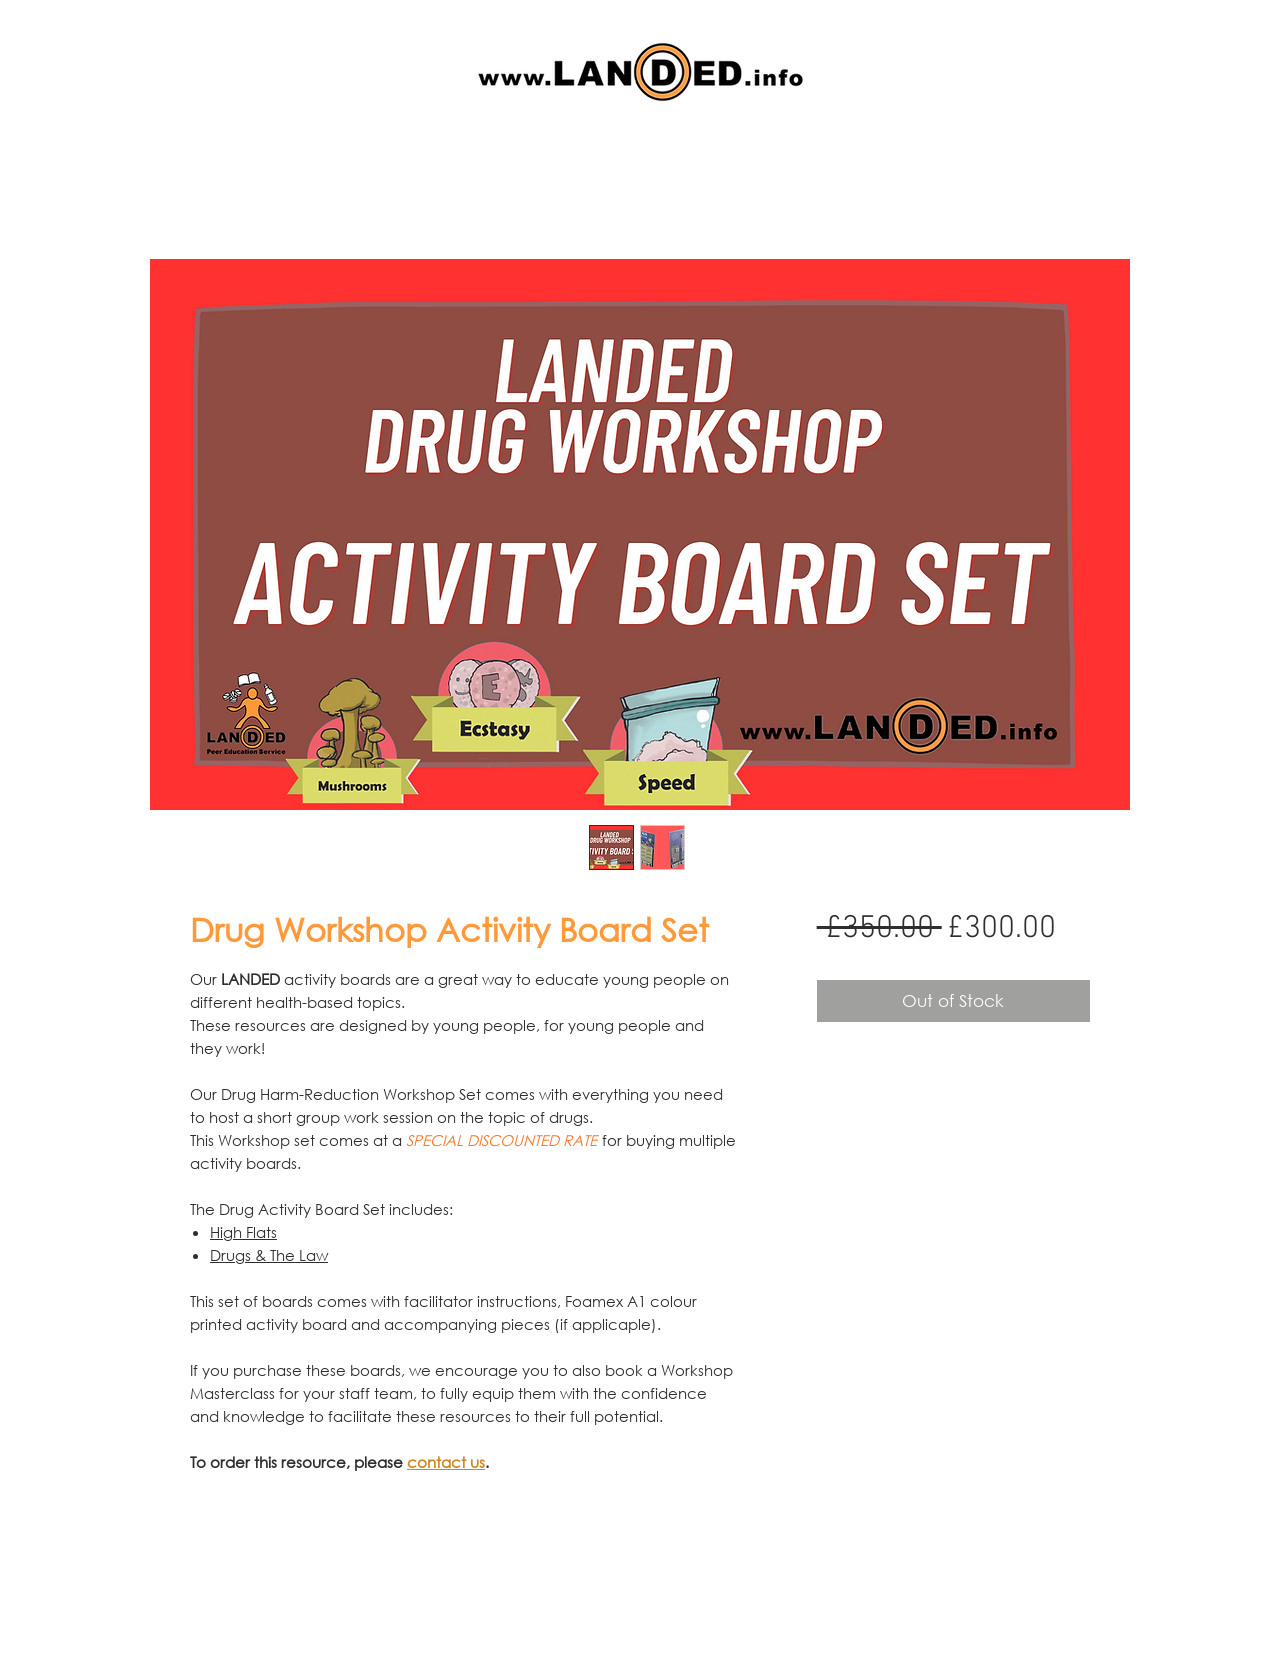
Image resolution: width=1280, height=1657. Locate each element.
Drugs (230, 1255)
